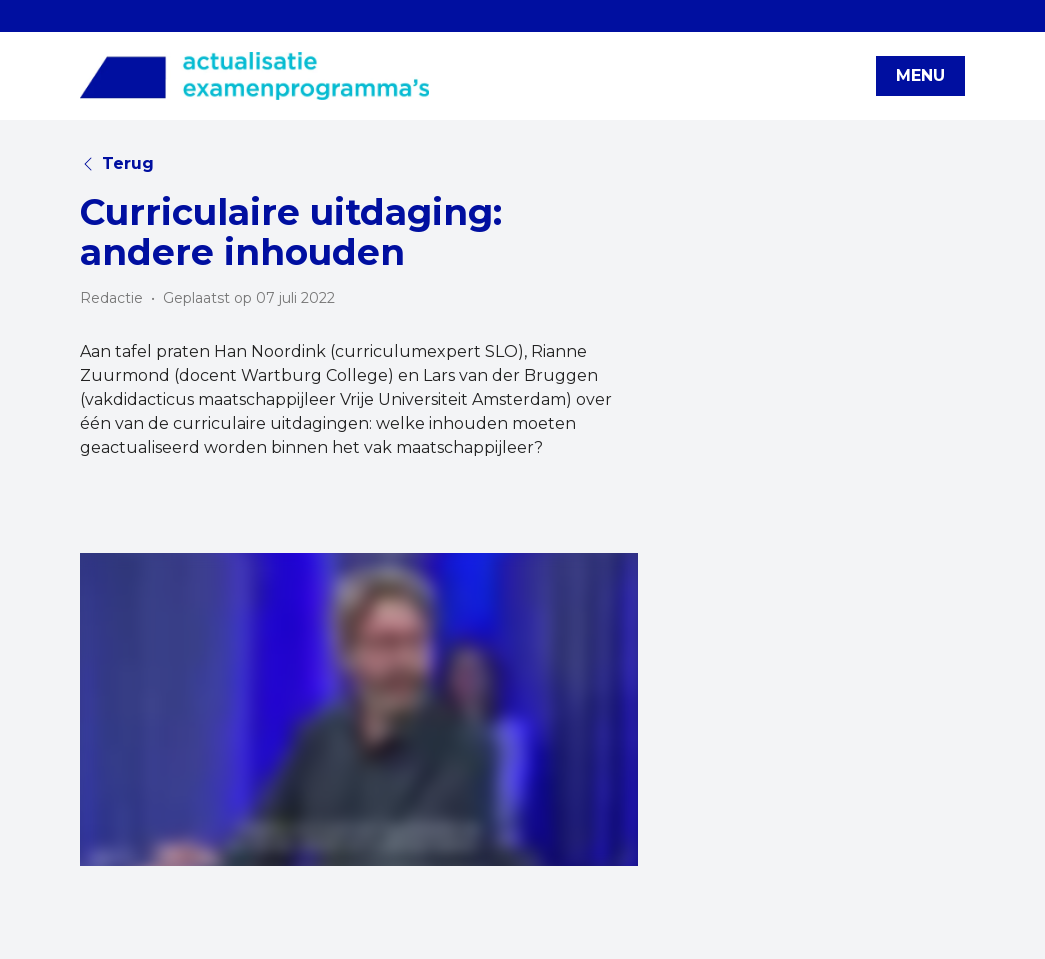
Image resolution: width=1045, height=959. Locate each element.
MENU (920, 75)
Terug (117, 163)
